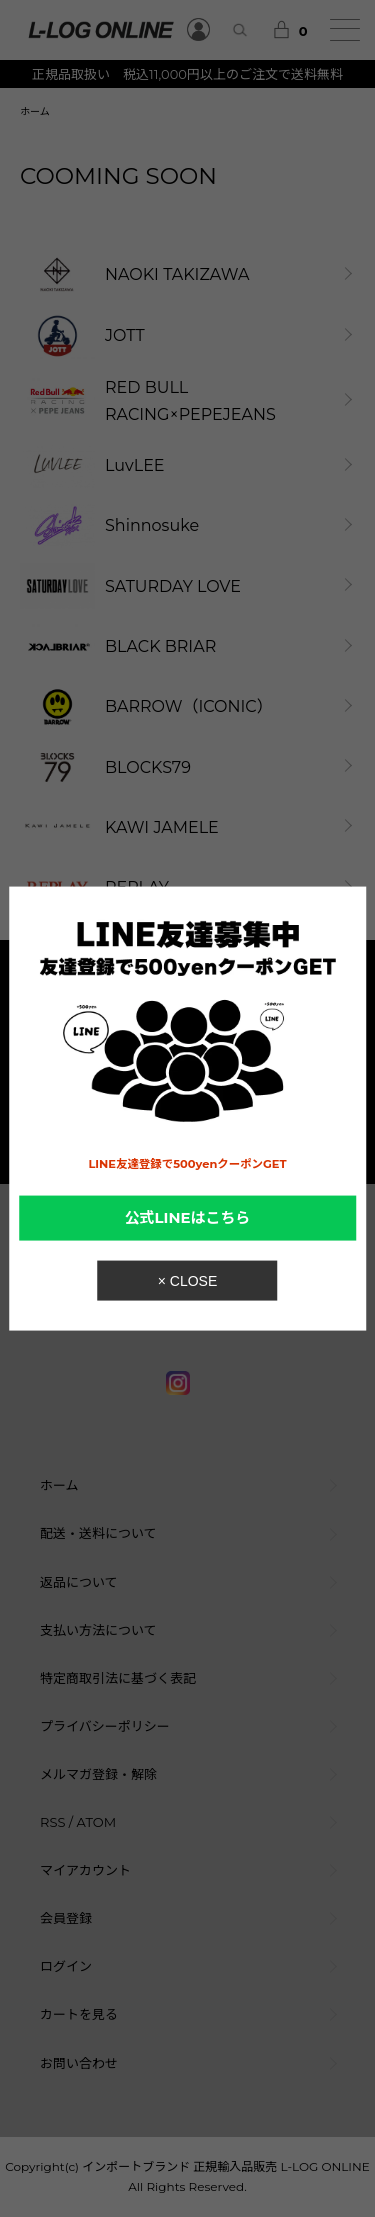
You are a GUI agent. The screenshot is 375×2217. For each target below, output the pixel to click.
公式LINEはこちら (188, 1218)
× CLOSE (188, 1281)
